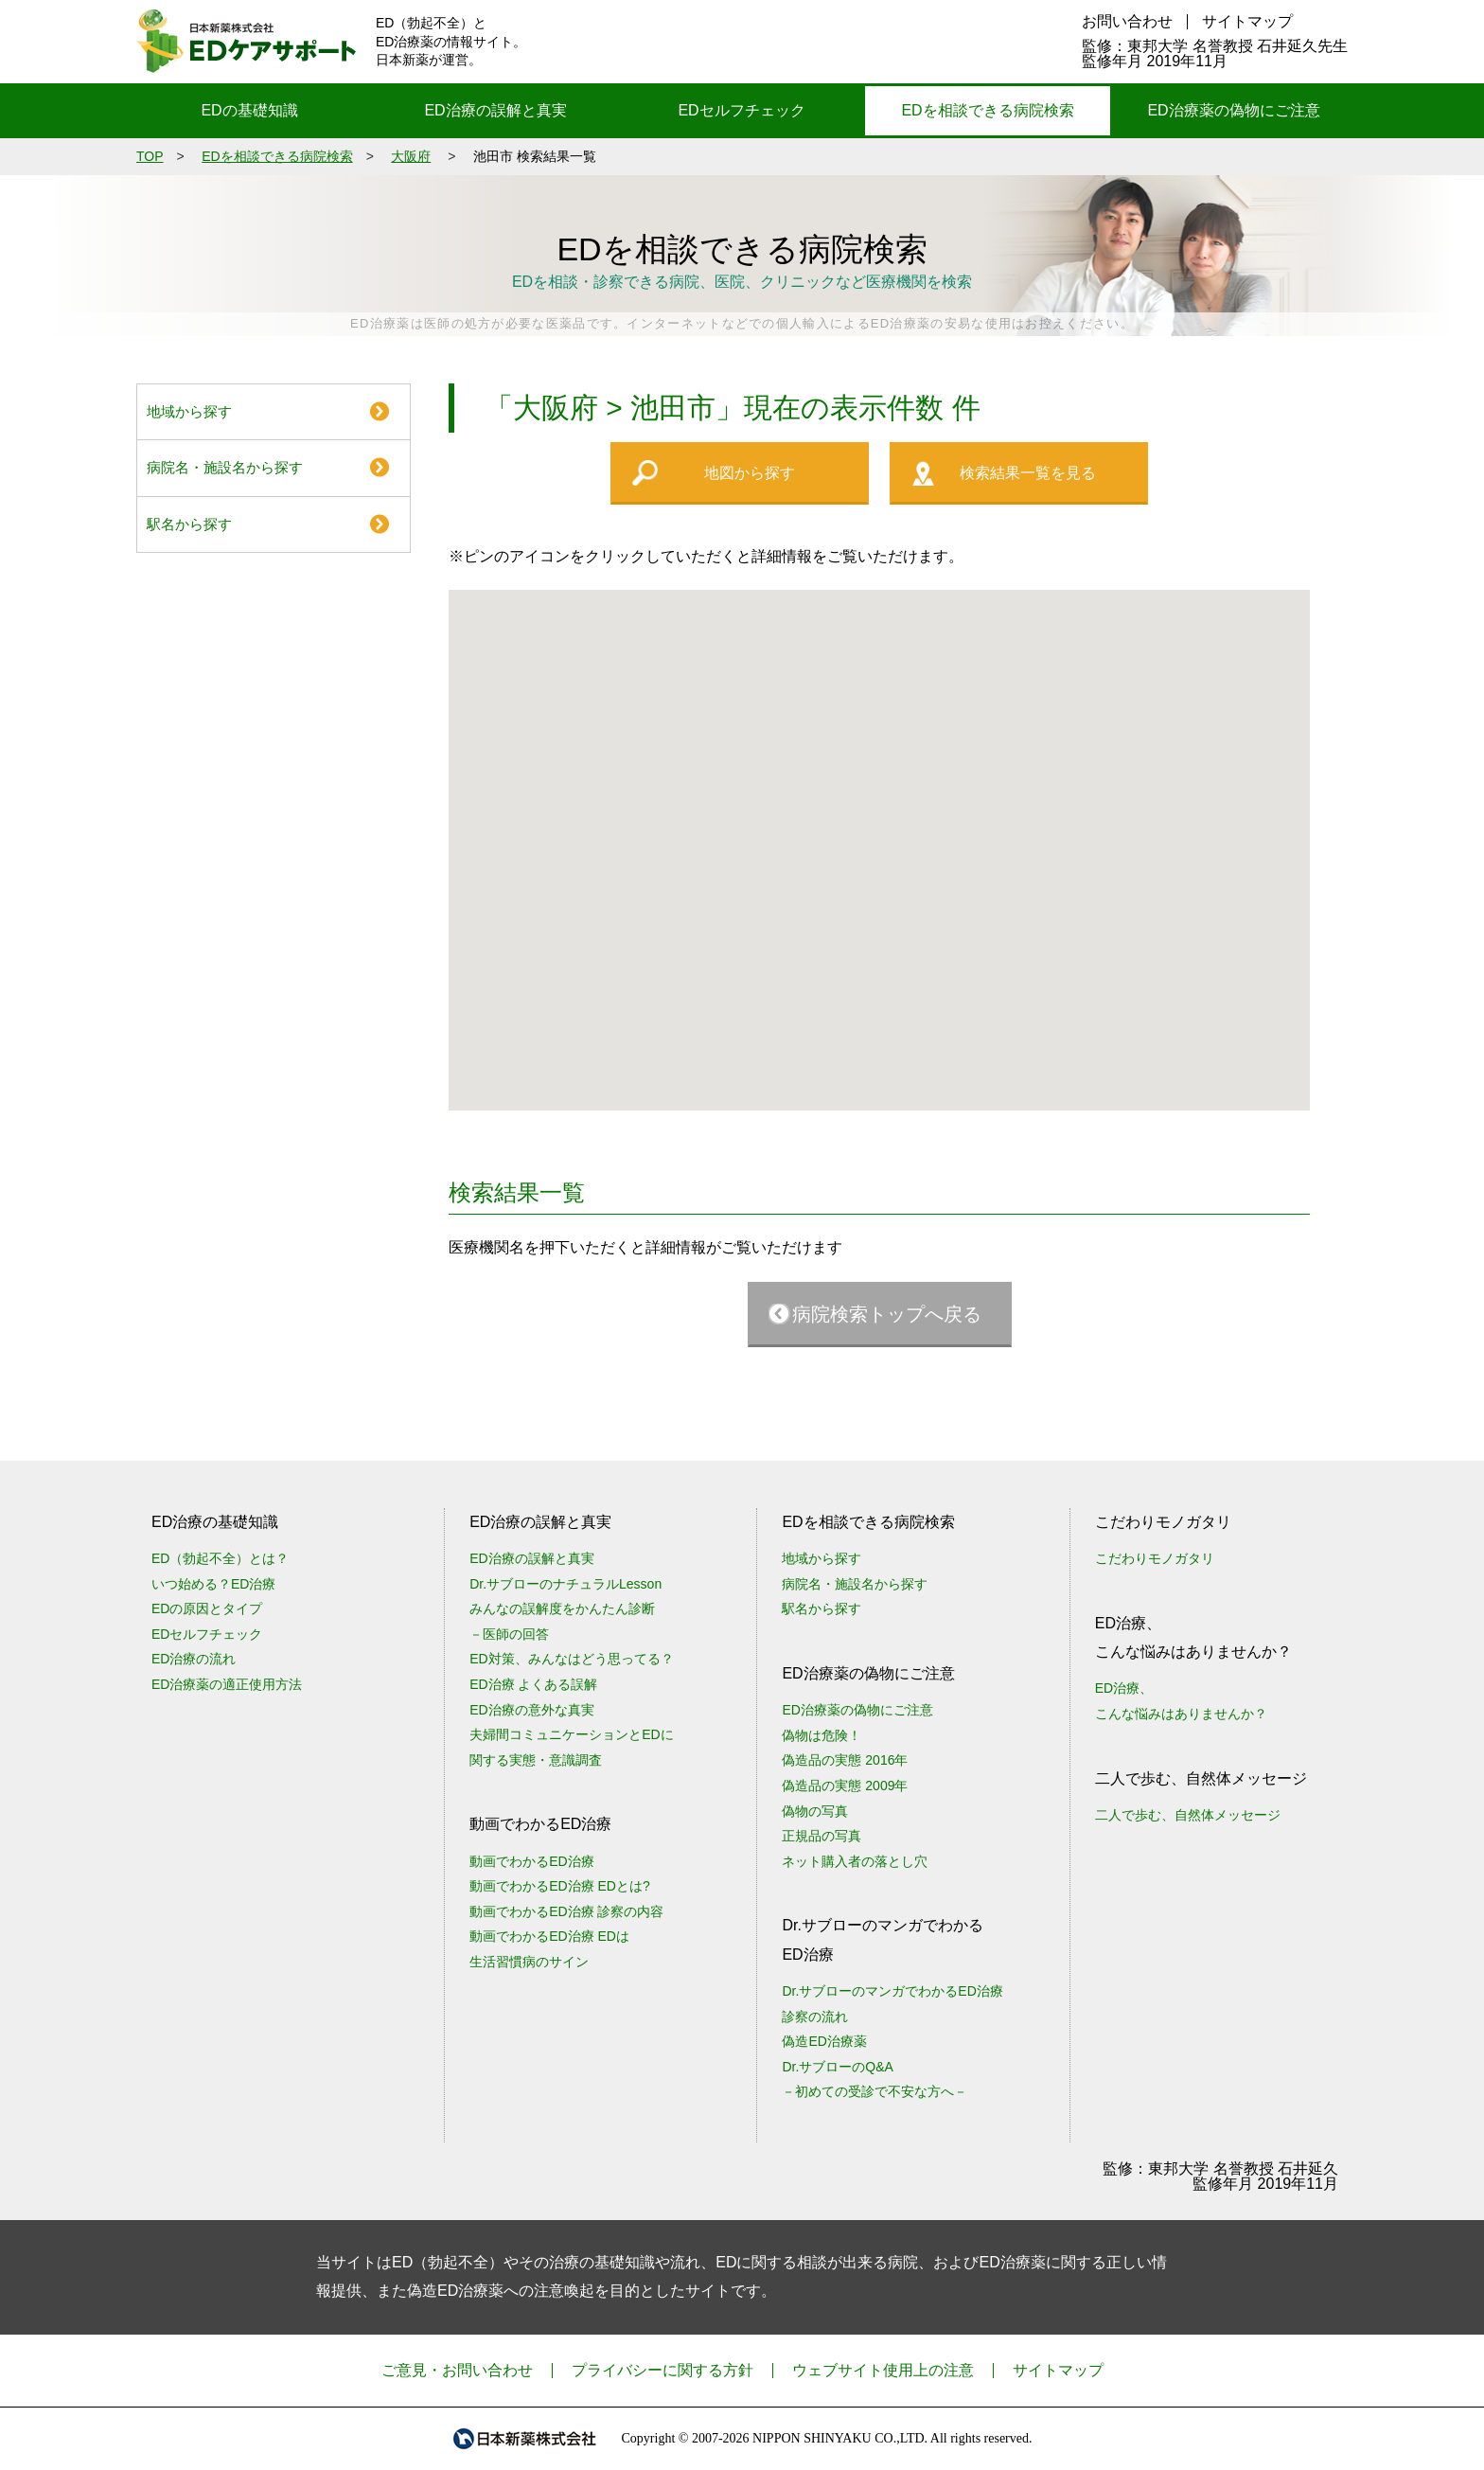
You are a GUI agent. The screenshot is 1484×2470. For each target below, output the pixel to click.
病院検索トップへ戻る (886, 1314)
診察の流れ (815, 2016)
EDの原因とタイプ (206, 1608)
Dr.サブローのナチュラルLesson (565, 1583)
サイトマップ (1247, 21)
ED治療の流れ (193, 1658)
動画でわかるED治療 (531, 1861)
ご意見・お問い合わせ (457, 2370)
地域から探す (189, 411)
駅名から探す (189, 524)
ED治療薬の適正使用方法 (226, 1684)
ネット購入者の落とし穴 (855, 1861)
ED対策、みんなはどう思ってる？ (571, 1658)
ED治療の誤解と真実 (495, 110)
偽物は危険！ (821, 1735)
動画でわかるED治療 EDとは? (559, 1885)
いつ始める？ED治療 (213, 1583)
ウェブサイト (883, 2370)
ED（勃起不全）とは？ (220, 1558)
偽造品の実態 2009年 (845, 1785)
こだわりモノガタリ (1154, 1558)
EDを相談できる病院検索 (987, 110)
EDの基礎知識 (249, 110)
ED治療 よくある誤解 (533, 1684)
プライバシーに (662, 2370)
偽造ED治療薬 (824, 2041)
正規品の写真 (821, 1835)
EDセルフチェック (741, 110)
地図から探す (749, 473)
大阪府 (411, 156)
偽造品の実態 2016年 (845, 1760)
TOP (150, 156)
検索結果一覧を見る (1028, 473)
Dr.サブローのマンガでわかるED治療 (892, 1991)
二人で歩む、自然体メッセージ (1188, 1814)
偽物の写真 (815, 1811)
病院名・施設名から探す (225, 467)
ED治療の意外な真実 (531, 1709)
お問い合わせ (1127, 21)
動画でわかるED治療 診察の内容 (566, 1911)
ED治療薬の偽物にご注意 (1233, 110)
